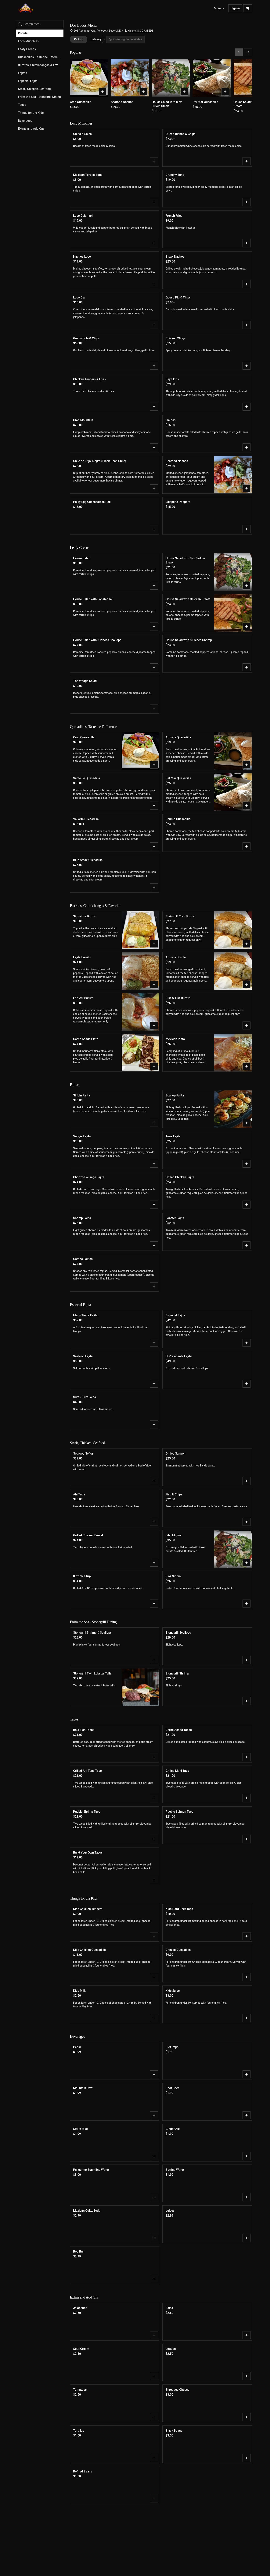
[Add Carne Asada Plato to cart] (154, 1066)
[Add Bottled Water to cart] (246, 2197)
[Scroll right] (248, 52)
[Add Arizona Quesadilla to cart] (246, 764)
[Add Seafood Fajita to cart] (154, 1383)
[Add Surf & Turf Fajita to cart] (154, 1424)
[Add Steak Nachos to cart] (246, 284)
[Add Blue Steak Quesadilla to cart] (154, 887)
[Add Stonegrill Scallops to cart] (246, 1660)
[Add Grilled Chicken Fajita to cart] (246, 1204)
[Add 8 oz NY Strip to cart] (154, 1603)
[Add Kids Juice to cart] (246, 2018)
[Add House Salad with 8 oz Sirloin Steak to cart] (184, 91)
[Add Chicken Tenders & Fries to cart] (154, 406)
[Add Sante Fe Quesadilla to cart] (154, 805)
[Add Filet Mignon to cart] (246, 1562)
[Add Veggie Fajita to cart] (154, 1163)
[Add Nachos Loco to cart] (154, 284)
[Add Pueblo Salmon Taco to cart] (246, 1839)
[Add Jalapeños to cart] (154, 2335)
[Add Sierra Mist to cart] (154, 2156)
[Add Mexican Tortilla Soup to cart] (154, 202)
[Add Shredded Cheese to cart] (246, 2417)
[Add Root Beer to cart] (246, 2115)
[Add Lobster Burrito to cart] (154, 1025)
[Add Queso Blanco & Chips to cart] (246, 161)
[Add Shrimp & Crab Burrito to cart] (246, 943)
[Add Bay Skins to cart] (246, 406)
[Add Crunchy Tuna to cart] (246, 202)
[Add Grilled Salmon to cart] (246, 1481)
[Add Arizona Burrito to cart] (246, 984)
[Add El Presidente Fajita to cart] (246, 1383)
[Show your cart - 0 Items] (247, 8)
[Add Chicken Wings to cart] (246, 365)
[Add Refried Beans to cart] (154, 2498)
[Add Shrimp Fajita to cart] (154, 1245)
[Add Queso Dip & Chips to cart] (246, 324)
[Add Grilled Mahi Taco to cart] (246, 1798)
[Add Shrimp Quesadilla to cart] (246, 846)
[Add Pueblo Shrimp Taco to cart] (154, 1839)
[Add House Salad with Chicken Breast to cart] (246, 626)
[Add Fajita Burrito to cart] (154, 984)
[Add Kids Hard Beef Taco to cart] (246, 1936)
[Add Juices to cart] (246, 2238)
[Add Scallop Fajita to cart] (246, 1122)
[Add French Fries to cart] (246, 243)
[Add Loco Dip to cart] (154, 324)
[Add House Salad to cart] (154, 585)
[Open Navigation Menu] (219, 8)
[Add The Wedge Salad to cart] (154, 708)
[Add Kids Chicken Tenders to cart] (154, 1936)
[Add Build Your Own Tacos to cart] (154, 1880)
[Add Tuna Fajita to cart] (246, 1163)
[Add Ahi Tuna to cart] (154, 1521)
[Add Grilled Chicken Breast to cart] (154, 1562)
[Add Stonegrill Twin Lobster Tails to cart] (154, 1701)
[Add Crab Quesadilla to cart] (102, 91)
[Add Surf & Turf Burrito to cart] (246, 1025)
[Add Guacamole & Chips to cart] (154, 365)
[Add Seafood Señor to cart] (154, 1481)
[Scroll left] (239, 52)
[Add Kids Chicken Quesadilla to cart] (154, 1977)
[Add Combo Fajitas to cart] (154, 1286)
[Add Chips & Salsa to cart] (154, 161)
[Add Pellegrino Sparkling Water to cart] (154, 2197)
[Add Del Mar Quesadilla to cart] (225, 91)
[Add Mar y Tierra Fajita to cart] (154, 1342)
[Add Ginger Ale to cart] (246, 2156)
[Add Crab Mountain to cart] (154, 447)
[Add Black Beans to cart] (246, 2458)
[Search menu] (39, 24)
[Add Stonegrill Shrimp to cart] (246, 1701)
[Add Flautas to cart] (246, 447)
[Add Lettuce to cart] (246, 2376)
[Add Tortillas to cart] (154, 2458)
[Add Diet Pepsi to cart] (246, 2074)
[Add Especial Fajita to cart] (246, 1342)
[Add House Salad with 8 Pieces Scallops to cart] (154, 667)
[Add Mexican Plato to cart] (246, 1066)
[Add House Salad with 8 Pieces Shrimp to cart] (246, 667)
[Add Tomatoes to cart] (154, 2417)
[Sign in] (235, 8)
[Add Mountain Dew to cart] (154, 2115)
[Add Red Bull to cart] (154, 2279)
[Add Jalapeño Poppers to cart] (246, 529)
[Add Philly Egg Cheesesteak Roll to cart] (154, 529)
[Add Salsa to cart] (246, 2335)
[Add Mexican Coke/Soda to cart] (154, 2238)
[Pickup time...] (125, 39)
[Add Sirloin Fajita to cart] (154, 1122)
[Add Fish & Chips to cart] (246, 1521)
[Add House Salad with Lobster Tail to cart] (154, 626)
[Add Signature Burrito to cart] (154, 943)
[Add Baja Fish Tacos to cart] (154, 1757)
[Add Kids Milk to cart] (154, 2018)
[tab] (78, 39)
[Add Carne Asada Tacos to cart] (246, 1757)
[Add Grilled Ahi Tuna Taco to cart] (154, 1798)
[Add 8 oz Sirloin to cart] (246, 1603)
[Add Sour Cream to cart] (154, 2376)
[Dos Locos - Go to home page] (25, 8)
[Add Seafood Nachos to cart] (143, 91)
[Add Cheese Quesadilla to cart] (246, 1977)
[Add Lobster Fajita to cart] (246, 1245)
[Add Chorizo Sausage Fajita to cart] (154, 1204)
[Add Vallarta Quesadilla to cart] (154, 846)
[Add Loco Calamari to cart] (154, 243)
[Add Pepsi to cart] (154, 2074)
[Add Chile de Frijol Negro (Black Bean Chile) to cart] (154, 488)
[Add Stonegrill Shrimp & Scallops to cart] (154, 1660)
